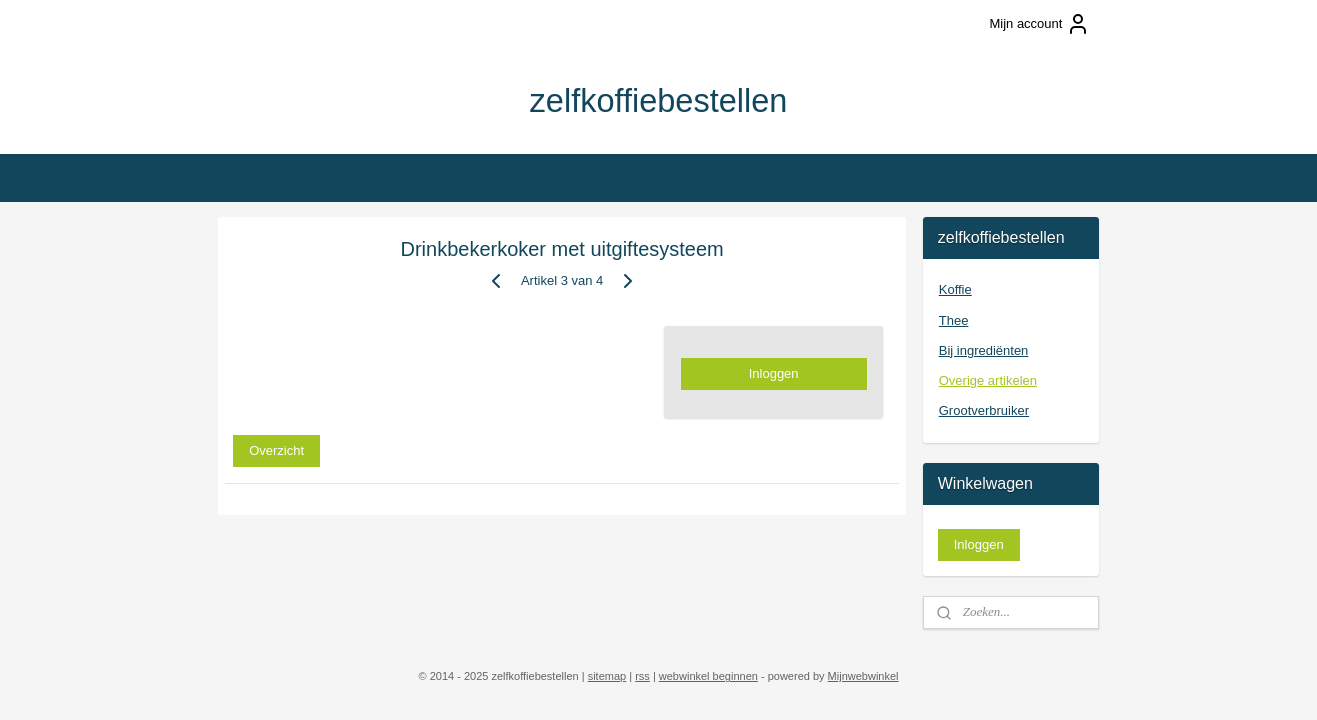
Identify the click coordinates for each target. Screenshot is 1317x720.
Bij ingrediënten (984, 350)
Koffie (955, 289)
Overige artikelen (988, 380)
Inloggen (774, 373)
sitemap (607, 676)
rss (642, 676)
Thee (954, 320)
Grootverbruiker (984, 410)
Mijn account (1039, 24)
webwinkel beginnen (708, 676)
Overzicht (276, 449)
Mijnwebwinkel (863, 676)
